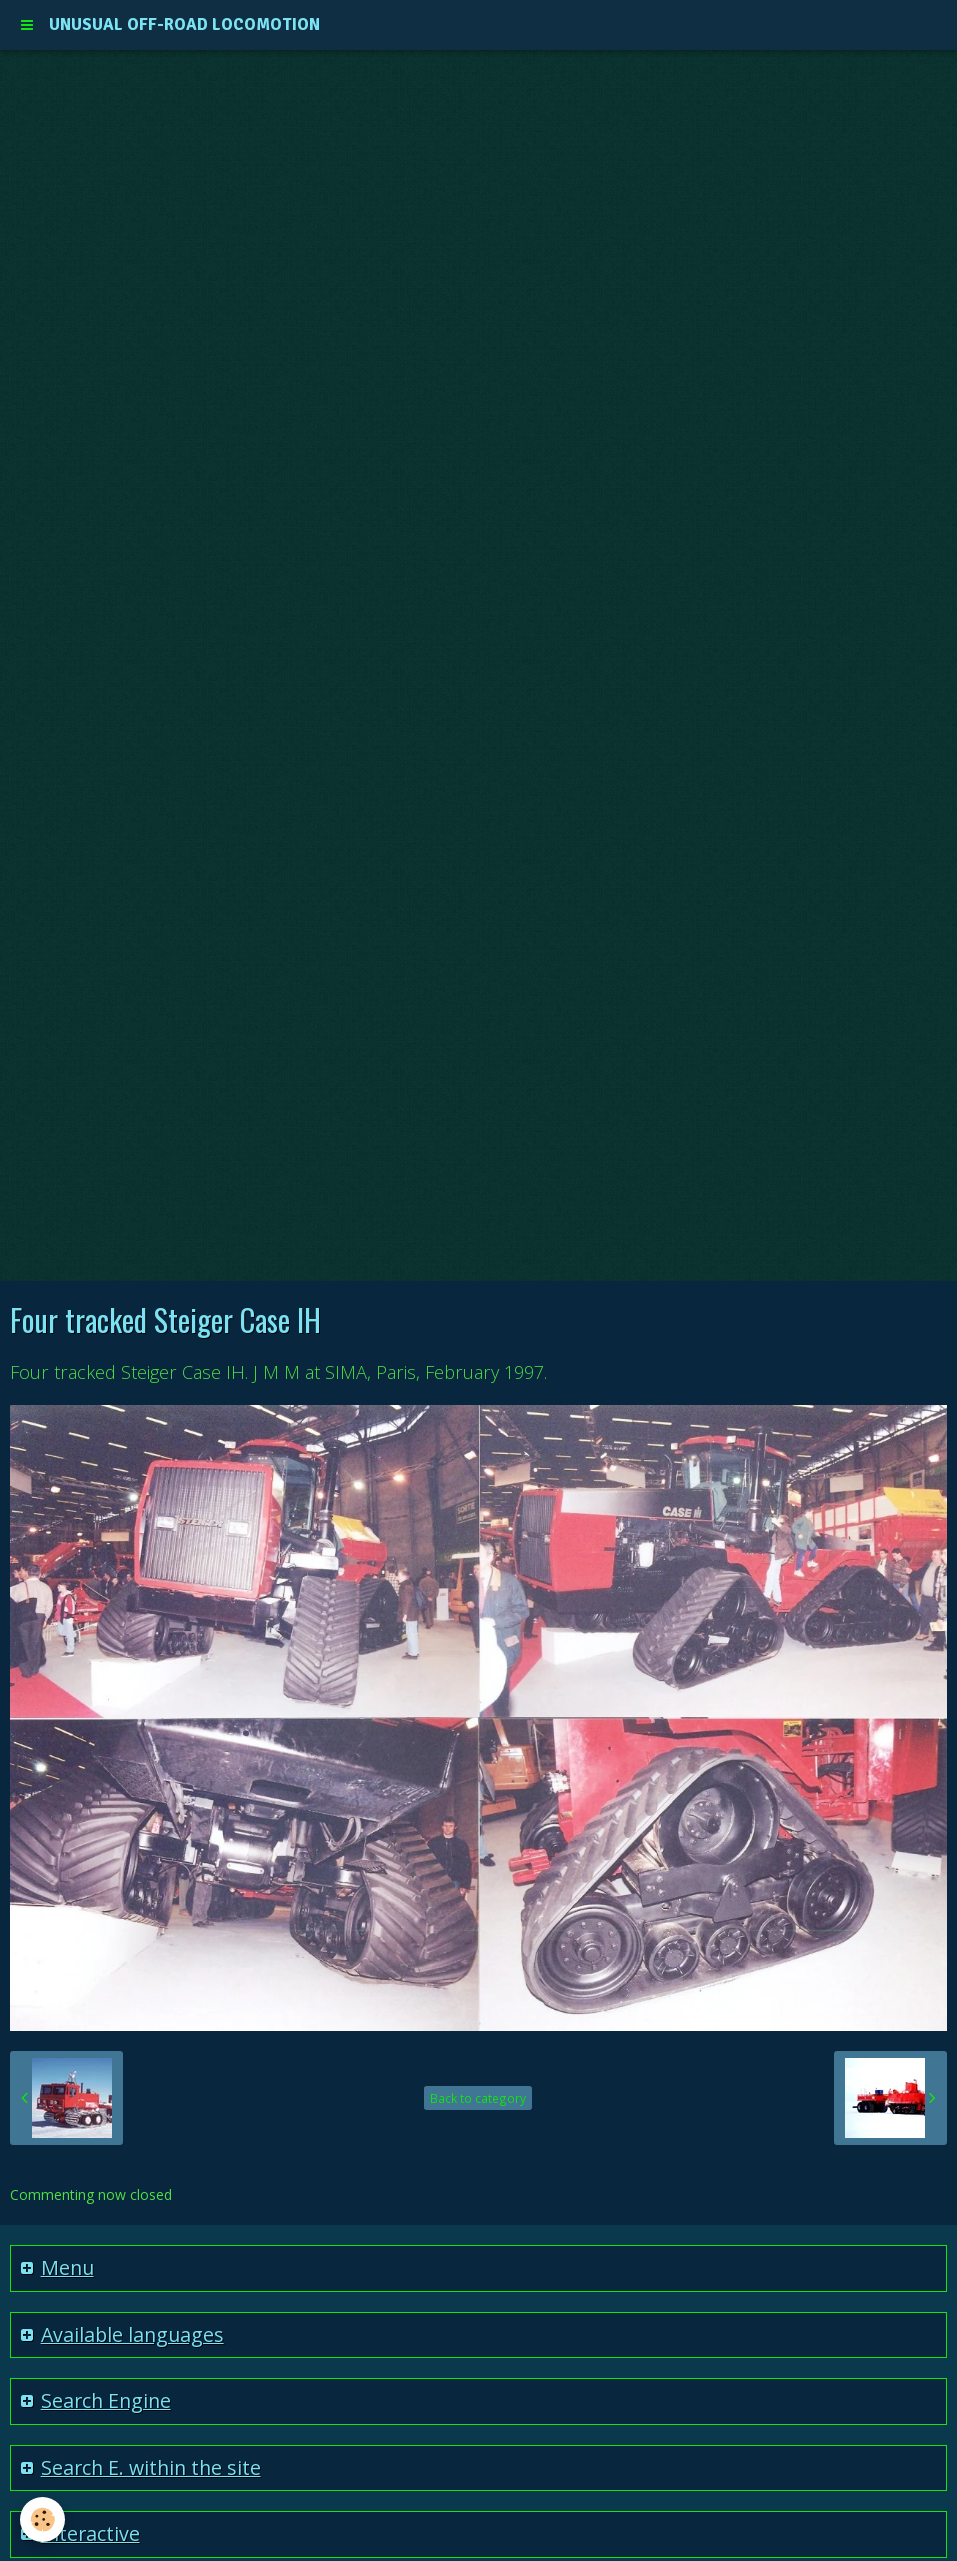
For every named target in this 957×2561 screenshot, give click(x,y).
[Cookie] (42, 2519)
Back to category (478, 2098)
